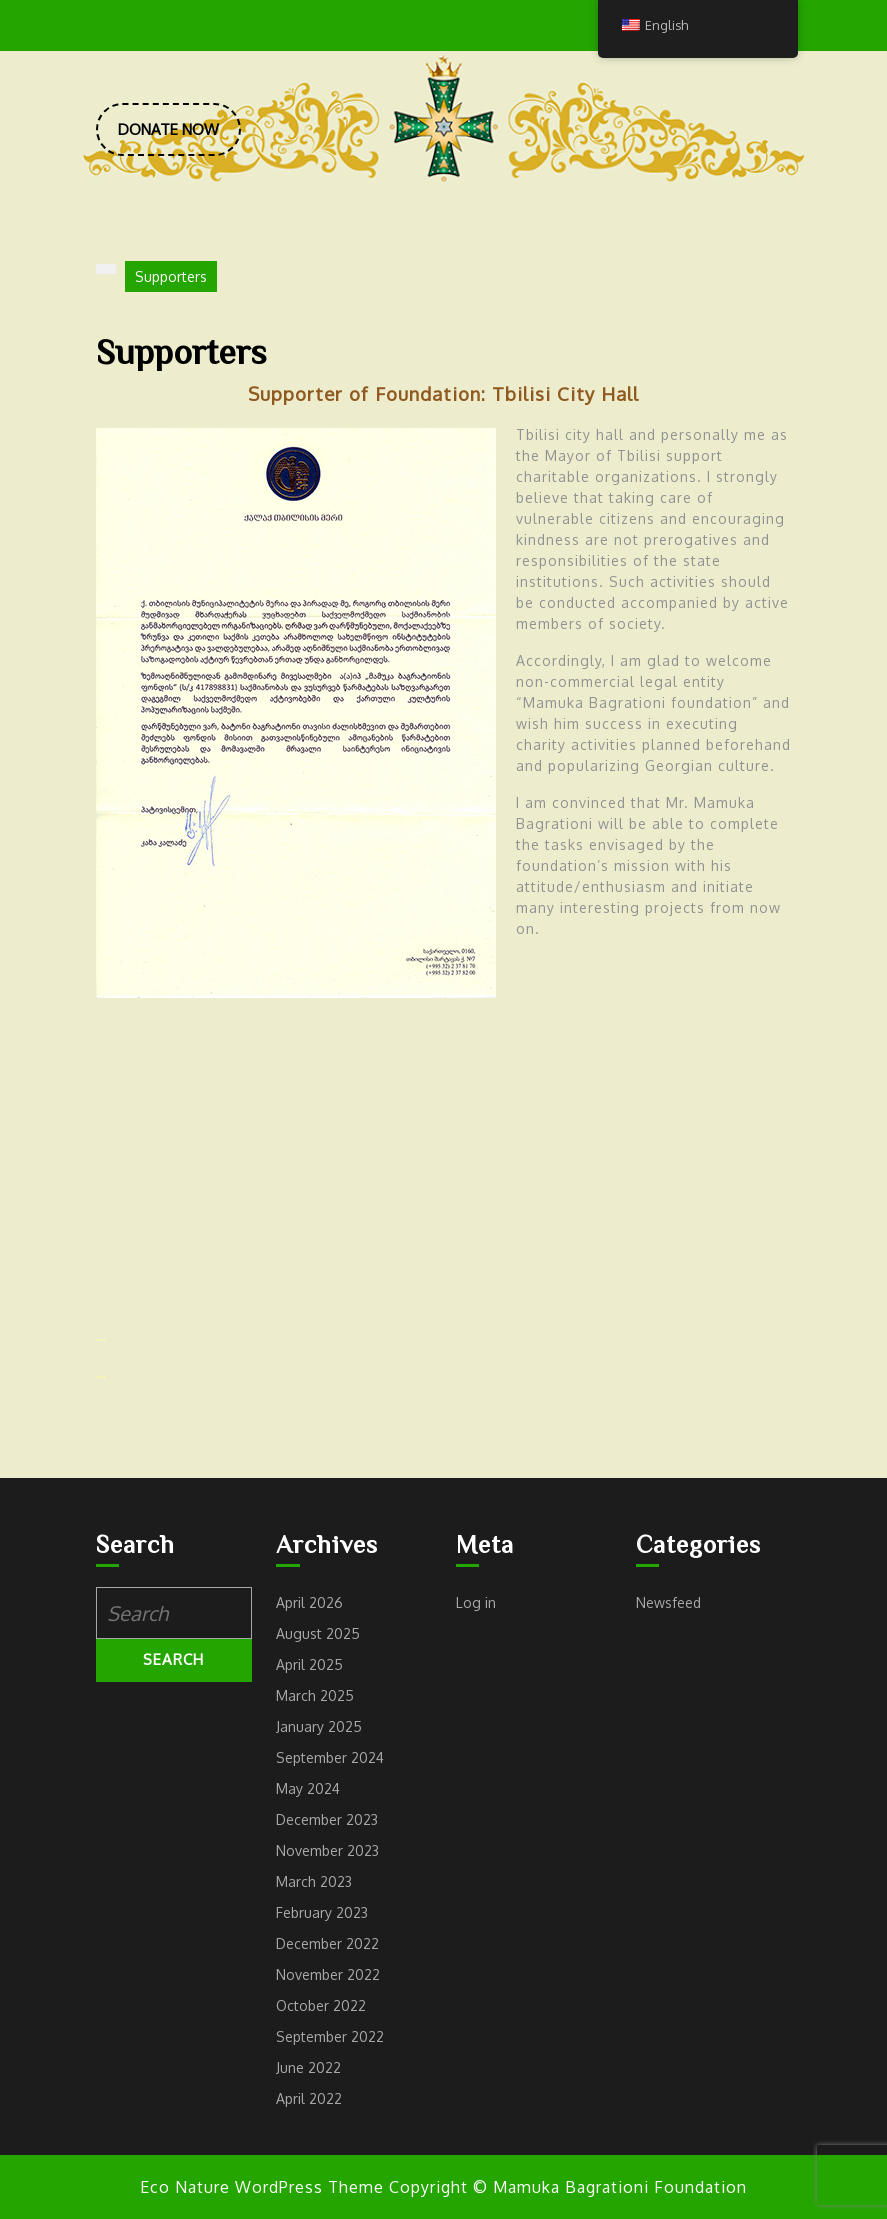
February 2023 (322, 1912)
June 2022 (308, 2067)
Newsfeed (668, 1602)
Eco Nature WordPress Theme (262, 2187)
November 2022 (328, 1974)
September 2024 (330, 1757)
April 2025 (309, 1664)
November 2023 (327, 1850)
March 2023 (314, 1881)
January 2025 (319, 1726)
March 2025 (315, 1695)
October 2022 (321, 2005)
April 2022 (309, 2098)
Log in (476, 1602)
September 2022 (330, 2036)
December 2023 (327, 1819)
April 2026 (309, 1602)
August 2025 (318, 1633)
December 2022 (327, 1943)
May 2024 (308, 1788)
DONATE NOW (179, 137)
